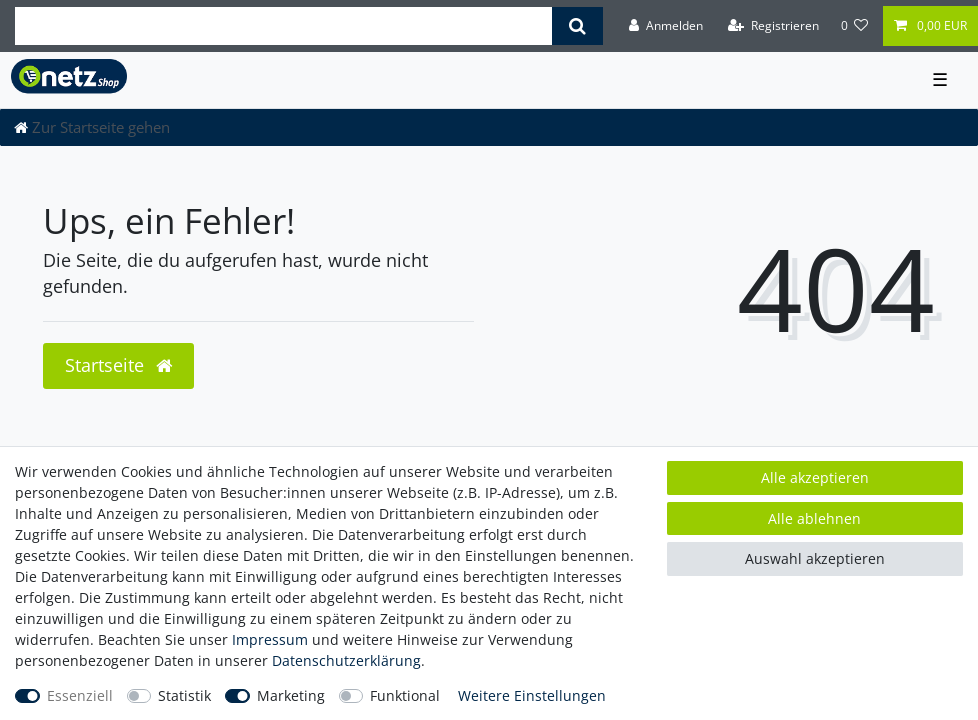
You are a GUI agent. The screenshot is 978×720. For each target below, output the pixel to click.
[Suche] (577, 26)
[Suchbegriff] (283, 26)
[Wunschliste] (855, 26)
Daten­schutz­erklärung (346, 660)
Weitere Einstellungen (532, 695)
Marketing (291, 695)
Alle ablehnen (814, 518)
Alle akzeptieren (815, 477)
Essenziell (80, 695)
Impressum (270, 639)
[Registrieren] (773, 26)
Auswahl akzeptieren (815, 558)
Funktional (405, 695)
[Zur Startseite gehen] (92, 127)
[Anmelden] (666, 26)
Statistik (184, 695)
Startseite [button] (118, 365)
